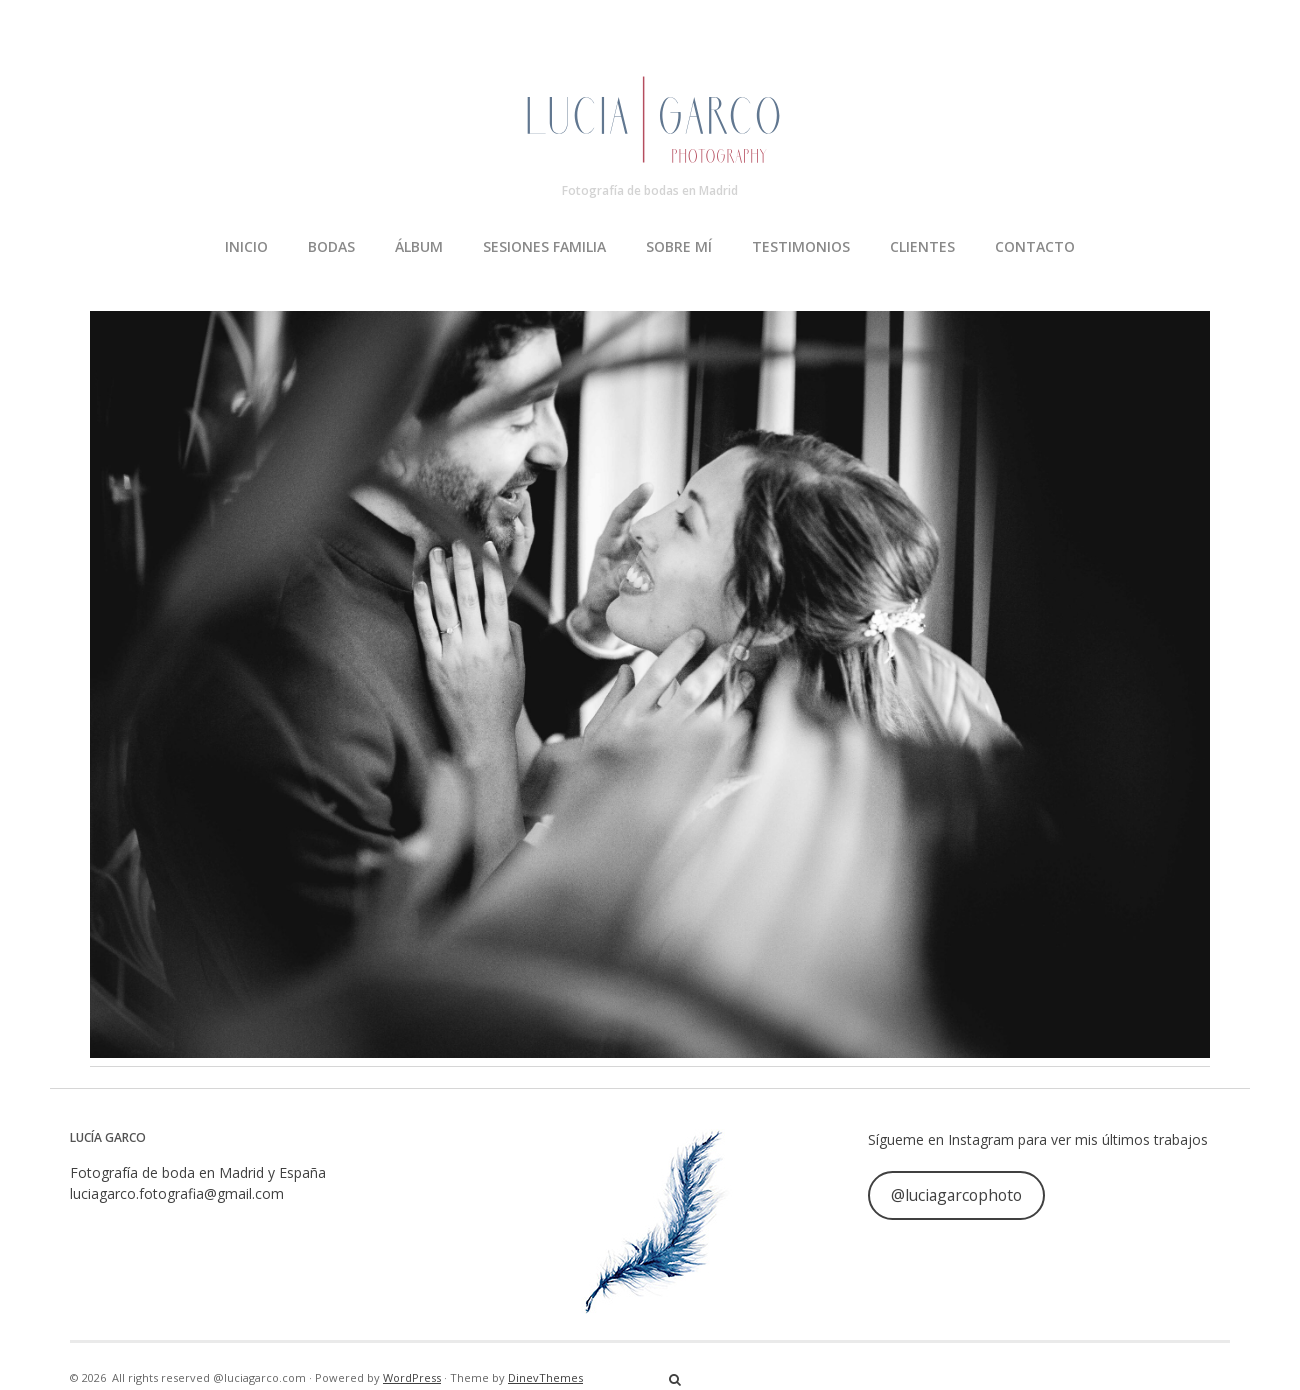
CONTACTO (1035, 246)
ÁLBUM (419, 246)
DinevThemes (545, 1377)
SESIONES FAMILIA (544, 246)
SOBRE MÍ (679, 246)
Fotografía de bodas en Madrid (650, 190)
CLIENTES (922, 246)
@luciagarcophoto (956, 1195)
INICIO (246, 246)
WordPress (412, 1377)
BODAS (331, 246)
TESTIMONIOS (801, 246)
